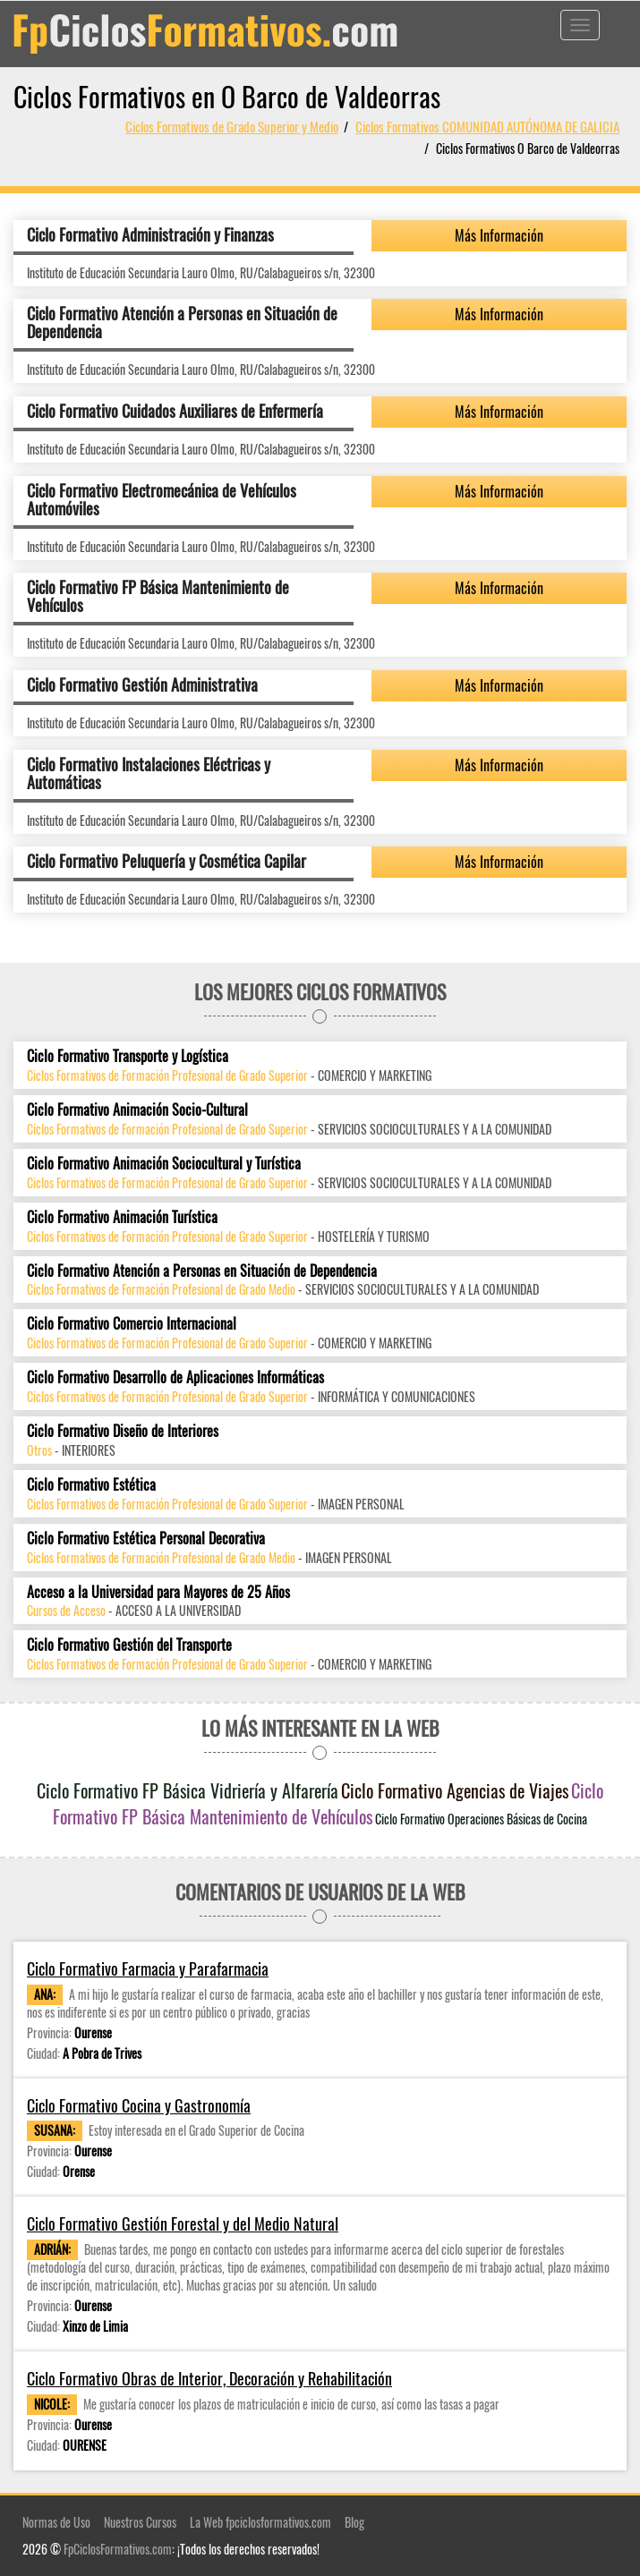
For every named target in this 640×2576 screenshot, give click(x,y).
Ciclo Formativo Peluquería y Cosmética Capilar (166, 860)
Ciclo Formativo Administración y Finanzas (150, 234)
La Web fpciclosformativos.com (260, 2521)
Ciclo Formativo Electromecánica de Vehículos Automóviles (161, 499)
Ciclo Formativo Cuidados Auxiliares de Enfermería (175, 410)
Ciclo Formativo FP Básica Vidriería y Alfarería (187, 1790)
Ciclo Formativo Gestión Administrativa (142, 684)
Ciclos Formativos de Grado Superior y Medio (231, 126)
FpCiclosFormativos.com (118, 2548)
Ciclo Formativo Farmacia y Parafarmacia (148, 1969)
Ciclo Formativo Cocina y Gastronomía (139, 2106)
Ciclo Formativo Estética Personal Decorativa (146, 1538)
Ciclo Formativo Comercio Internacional (131, 1324)
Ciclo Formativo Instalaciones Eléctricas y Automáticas (148, 773)
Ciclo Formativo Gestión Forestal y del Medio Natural (182, 2224)
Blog (354, 2521)
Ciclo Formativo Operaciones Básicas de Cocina (481, 1818)
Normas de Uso (56, 2521)
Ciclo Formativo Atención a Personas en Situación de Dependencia (182, 322)
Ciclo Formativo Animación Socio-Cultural (137, 1110)
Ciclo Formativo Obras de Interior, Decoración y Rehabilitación (209, 2379)
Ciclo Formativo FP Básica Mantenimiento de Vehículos (158, 595)
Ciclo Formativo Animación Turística (122, 1217)
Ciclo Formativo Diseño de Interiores (122, 1431)
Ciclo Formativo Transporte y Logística (127, 1056)
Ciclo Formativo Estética (91, 1485)
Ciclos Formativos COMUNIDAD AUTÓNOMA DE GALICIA (487, 126)
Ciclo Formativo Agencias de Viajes (454, 1790)
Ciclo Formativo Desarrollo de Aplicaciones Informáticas (175, 1377)
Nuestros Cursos (140, 2521)
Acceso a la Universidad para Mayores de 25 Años (158, 1592)
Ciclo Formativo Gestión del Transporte (129, 1645)
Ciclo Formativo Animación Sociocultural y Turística (164, 1163)
